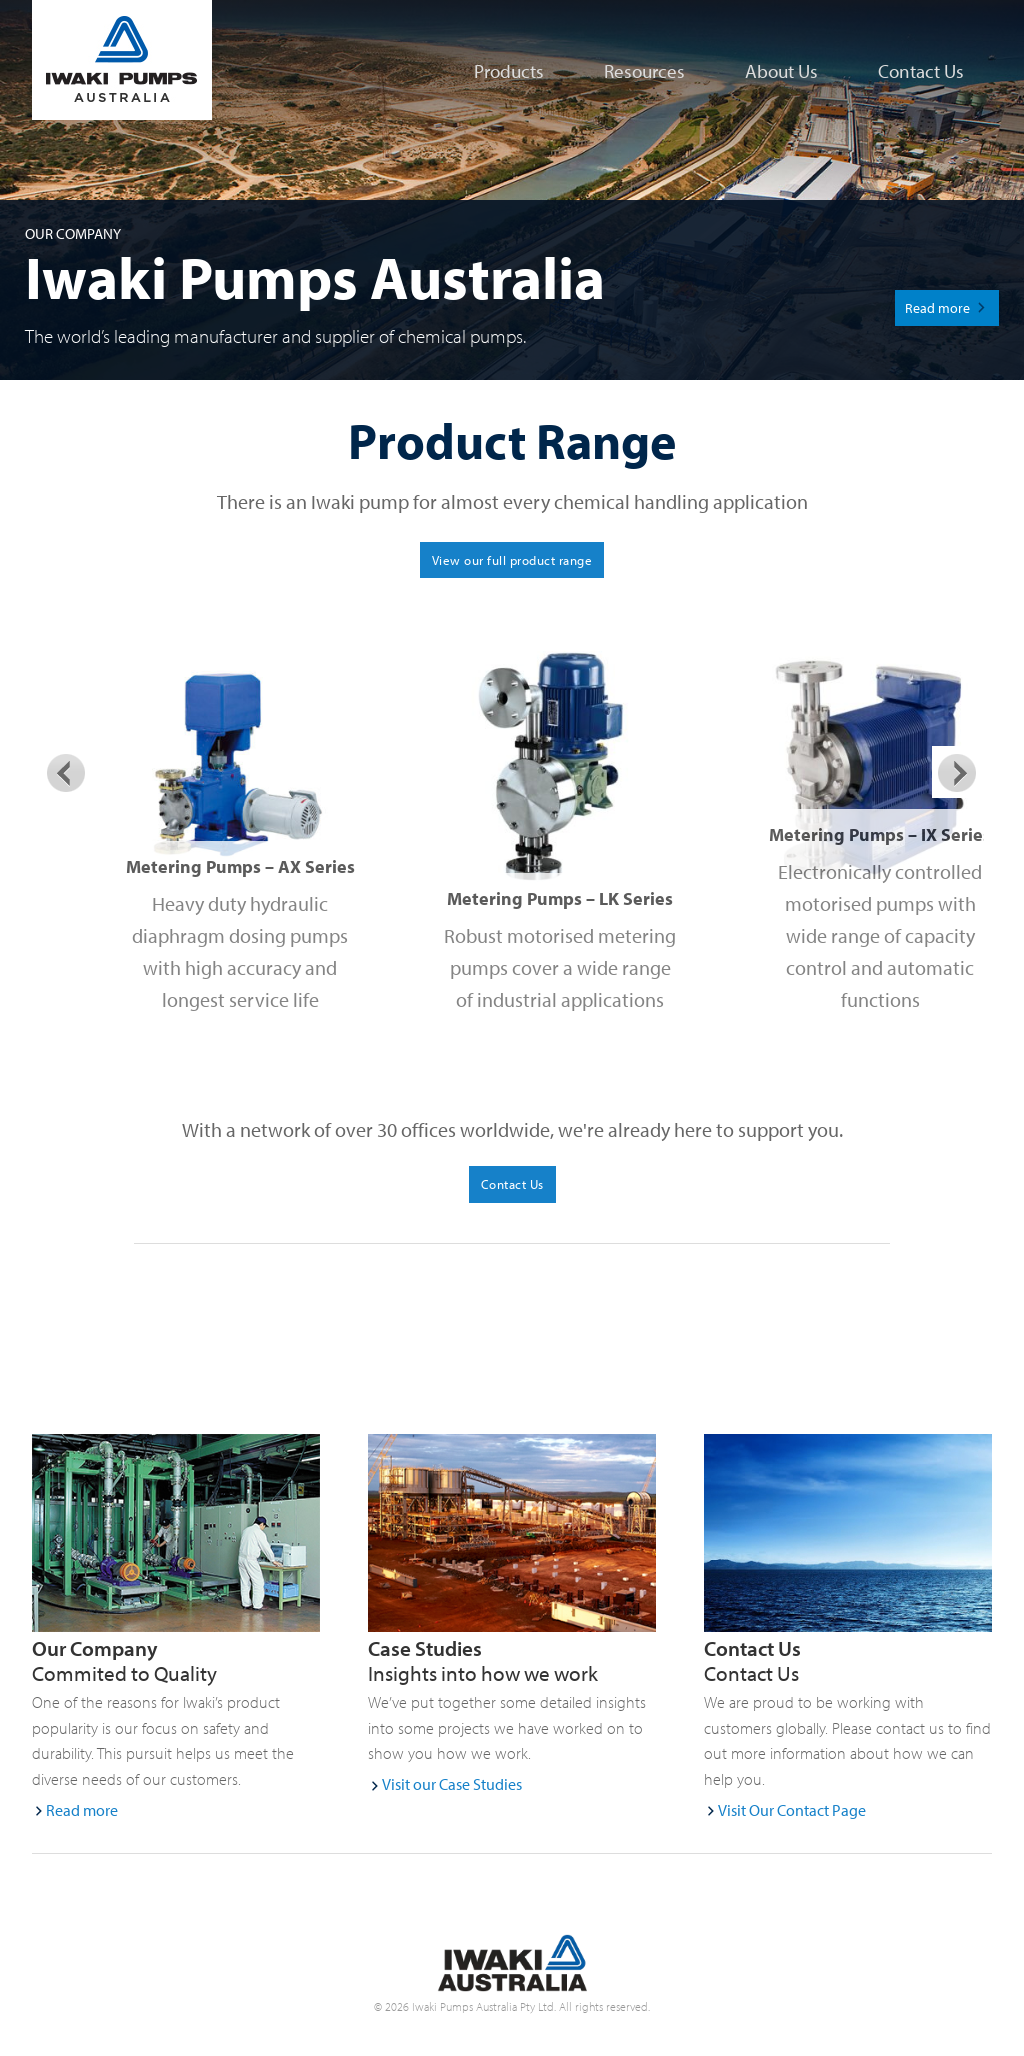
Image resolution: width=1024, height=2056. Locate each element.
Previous (66, 772)
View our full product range (512, 560)
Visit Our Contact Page (792, 1810)
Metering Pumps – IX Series (880, 834)
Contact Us (752, 1648)
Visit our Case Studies (452, 1784)
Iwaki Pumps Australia (92, 60)
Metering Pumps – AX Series (240, 866)
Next (958, 772)
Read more (937, 307)
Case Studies (425, 1648)
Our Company (95, 1648)
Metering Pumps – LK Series (560, 898)
